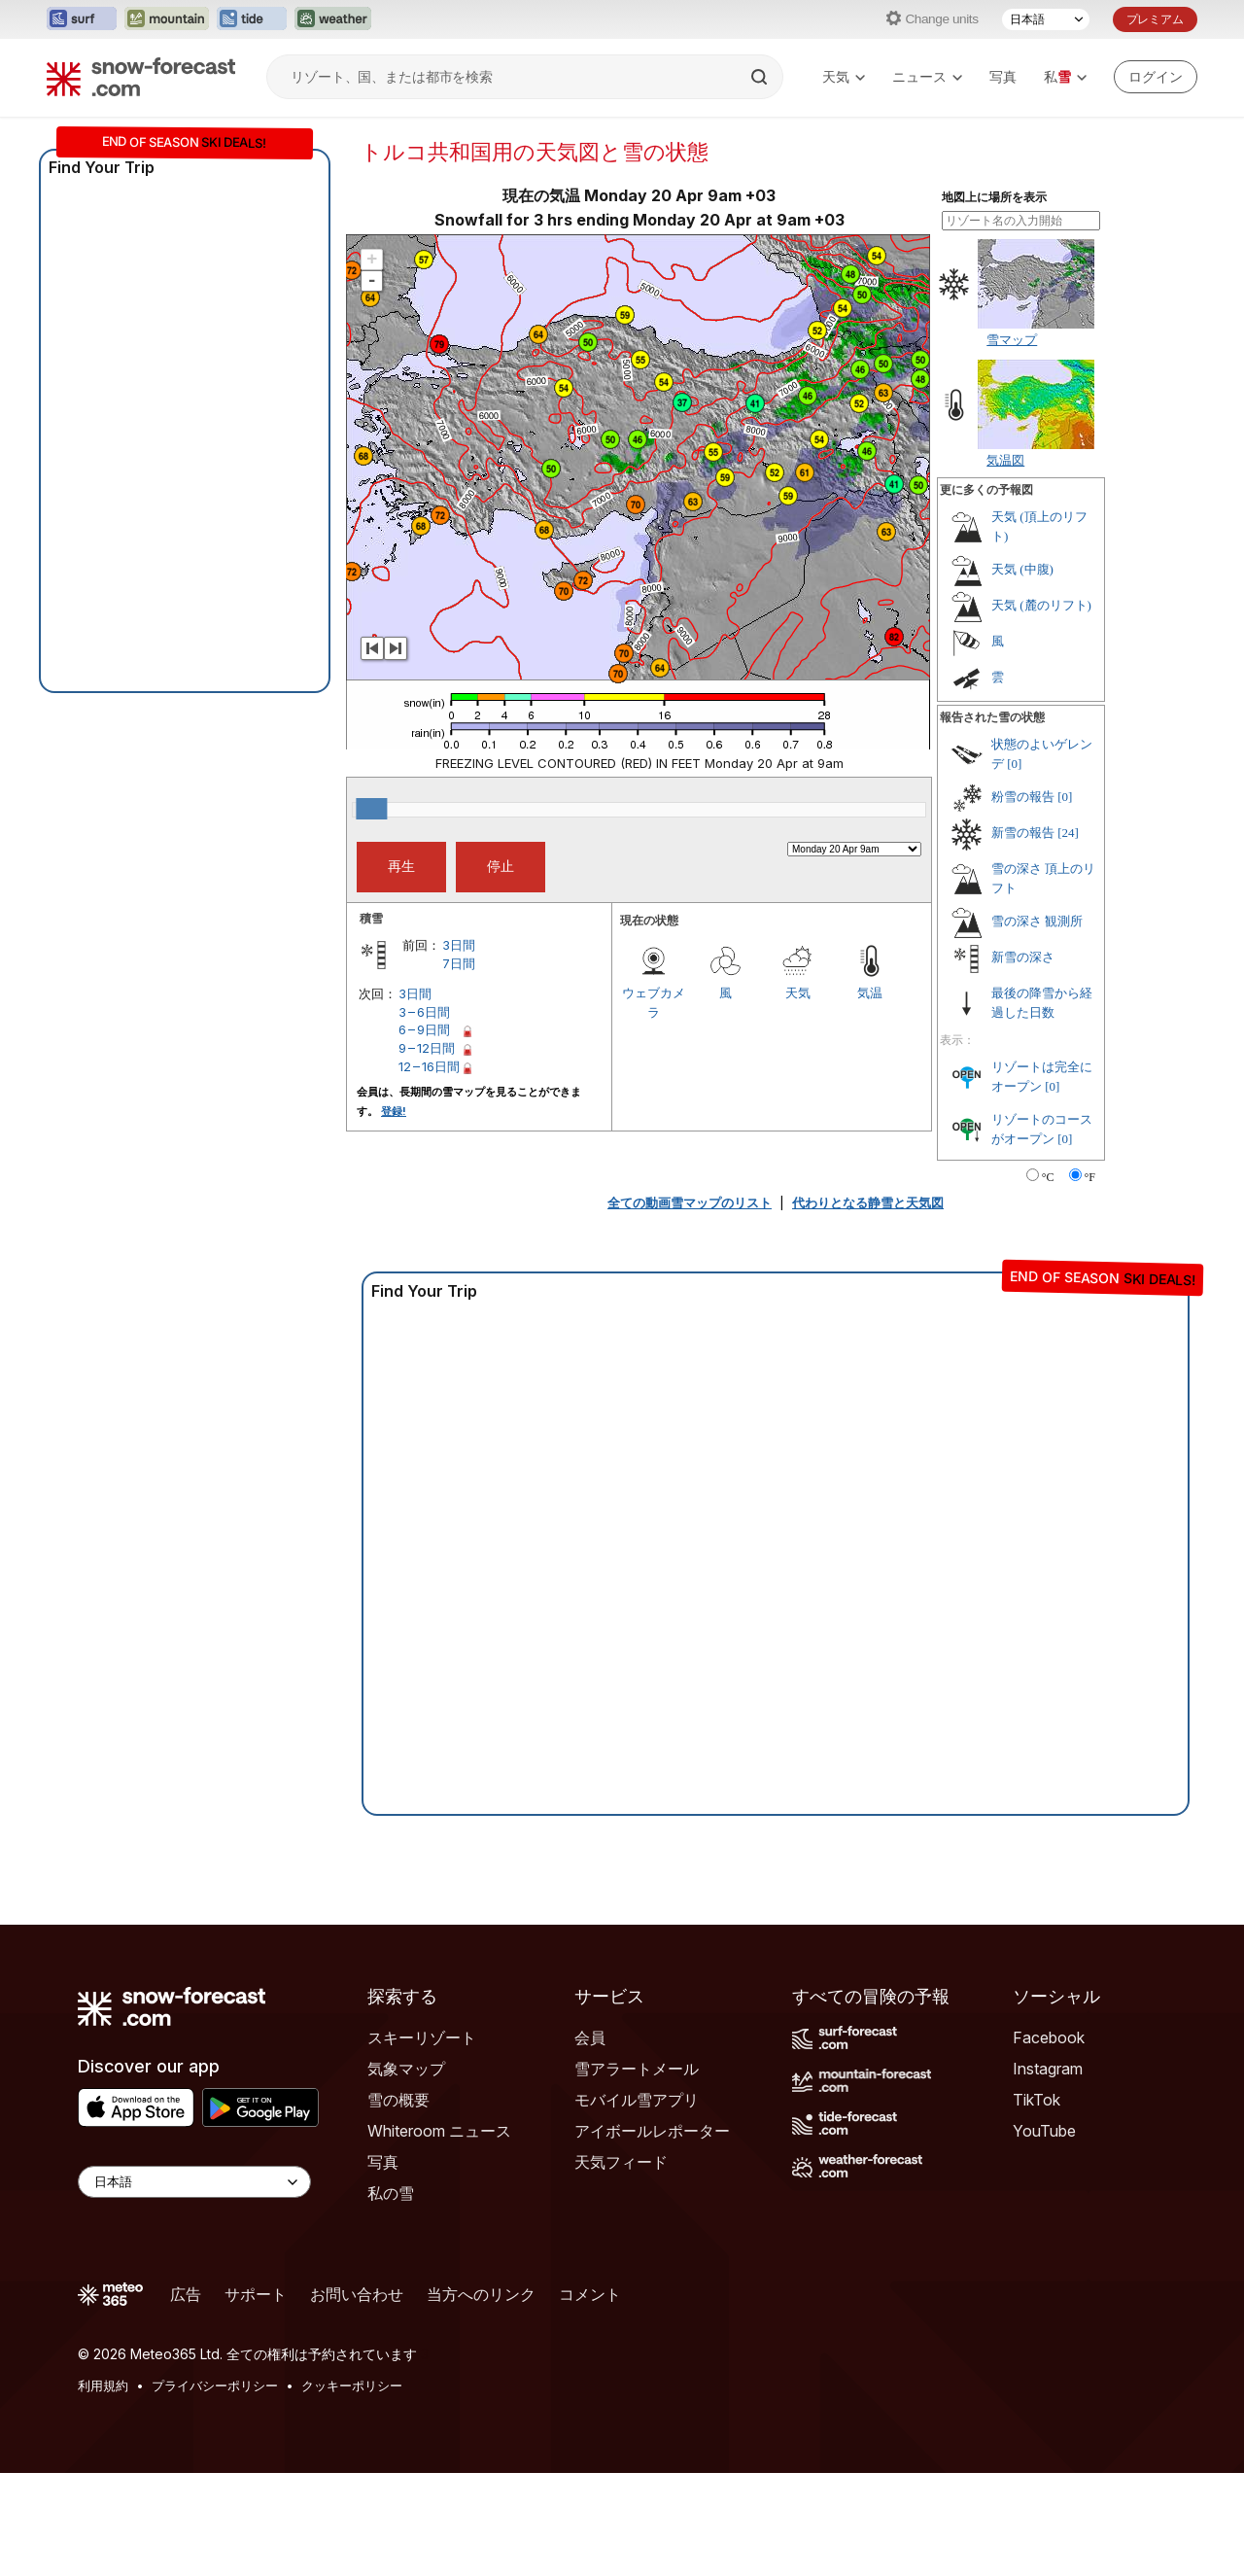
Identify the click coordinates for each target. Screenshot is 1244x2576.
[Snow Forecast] (141, 76)
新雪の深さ (1022, 957)
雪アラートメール (636, 2068)
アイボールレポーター (652, 2131)
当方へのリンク (481, 2294)
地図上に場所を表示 (994, 197)
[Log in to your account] (1155, 76)
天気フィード (621, 2162)
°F (1090, 1177)
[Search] (761, 76)
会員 (589, 2037)
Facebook (1049, 2037)
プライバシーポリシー (215, 2385)
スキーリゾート (421, 2037)
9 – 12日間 (426, 1048)
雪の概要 (398, 2099)
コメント (590, 2294)
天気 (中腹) (1022, 569)
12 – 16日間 (429, 1066)
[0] (1014, 763)
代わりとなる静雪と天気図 (868, 1202)
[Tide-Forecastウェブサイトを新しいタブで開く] (252, 19)
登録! (393, 1111)
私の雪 (390, 2193)
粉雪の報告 (1022, 796)
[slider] (371, 808)
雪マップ (1011, 339)
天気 (843, 76)
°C (1048, 1177)
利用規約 (103, 2385)
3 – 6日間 (424, 1012)
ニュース (927, 76)
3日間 (458, 945)
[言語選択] (1045, 19)
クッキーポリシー (351, 2385)
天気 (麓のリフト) (1041, 605)
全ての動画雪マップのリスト (689, 1202)
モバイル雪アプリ (636, 2099)
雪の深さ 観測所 (1037, 921)
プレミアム (1155, 19)
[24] (1068, 832)
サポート (256, 2294)
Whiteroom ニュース (439, 2131)
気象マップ (406, 2068)
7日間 (458, 963)
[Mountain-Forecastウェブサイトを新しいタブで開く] (166, 19)
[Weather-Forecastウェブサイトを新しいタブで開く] (332, 19)
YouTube (1044, 2131)
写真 (1003, 76)
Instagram (1048, 2068)
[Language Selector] (194, 2182)
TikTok (1036, 2099)
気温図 (1005, 460)
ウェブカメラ (653, 1002)
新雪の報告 (1022, 832)
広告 (185, 2294)
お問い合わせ (356, 2294)
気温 (869, 992)
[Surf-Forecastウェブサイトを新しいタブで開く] (82, 19)
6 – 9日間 (424, 1029)
